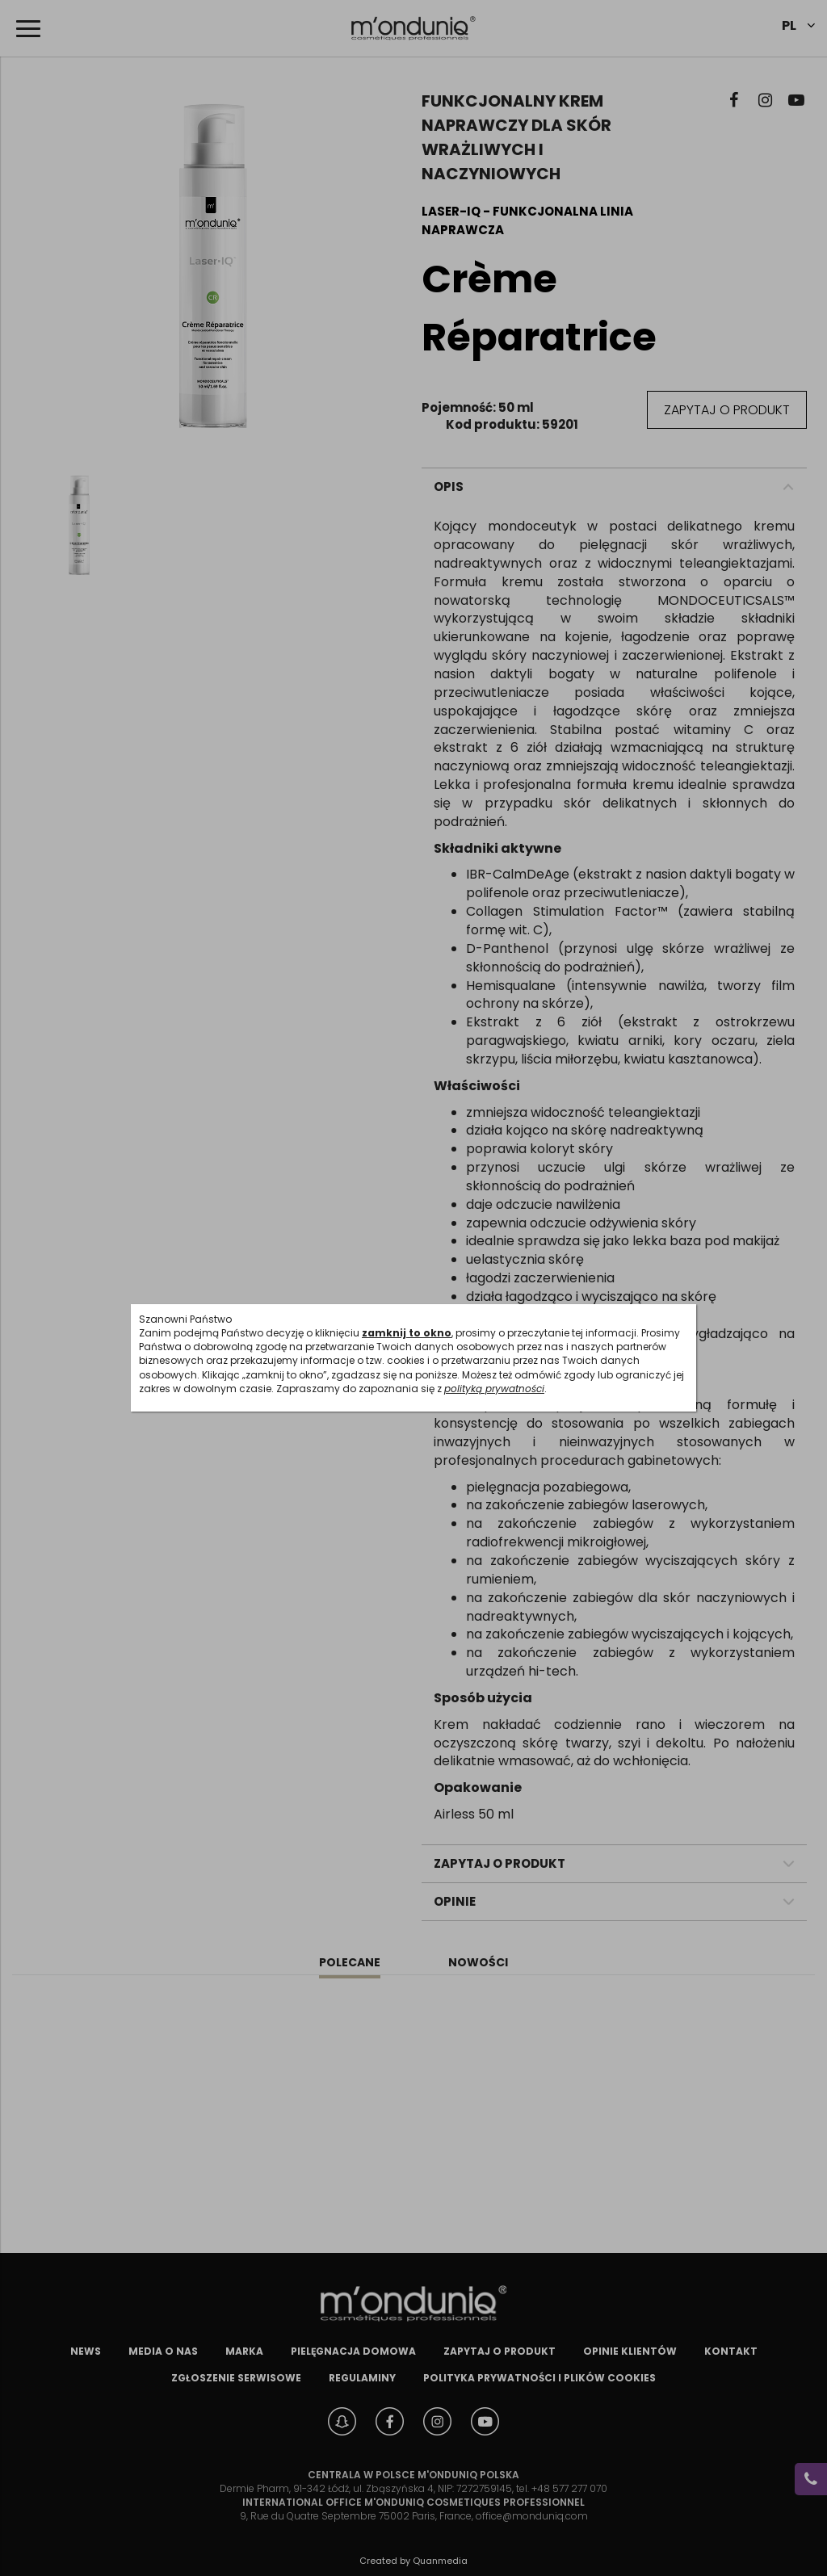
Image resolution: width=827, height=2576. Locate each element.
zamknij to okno (406, 1333)
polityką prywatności (494, 1388)
